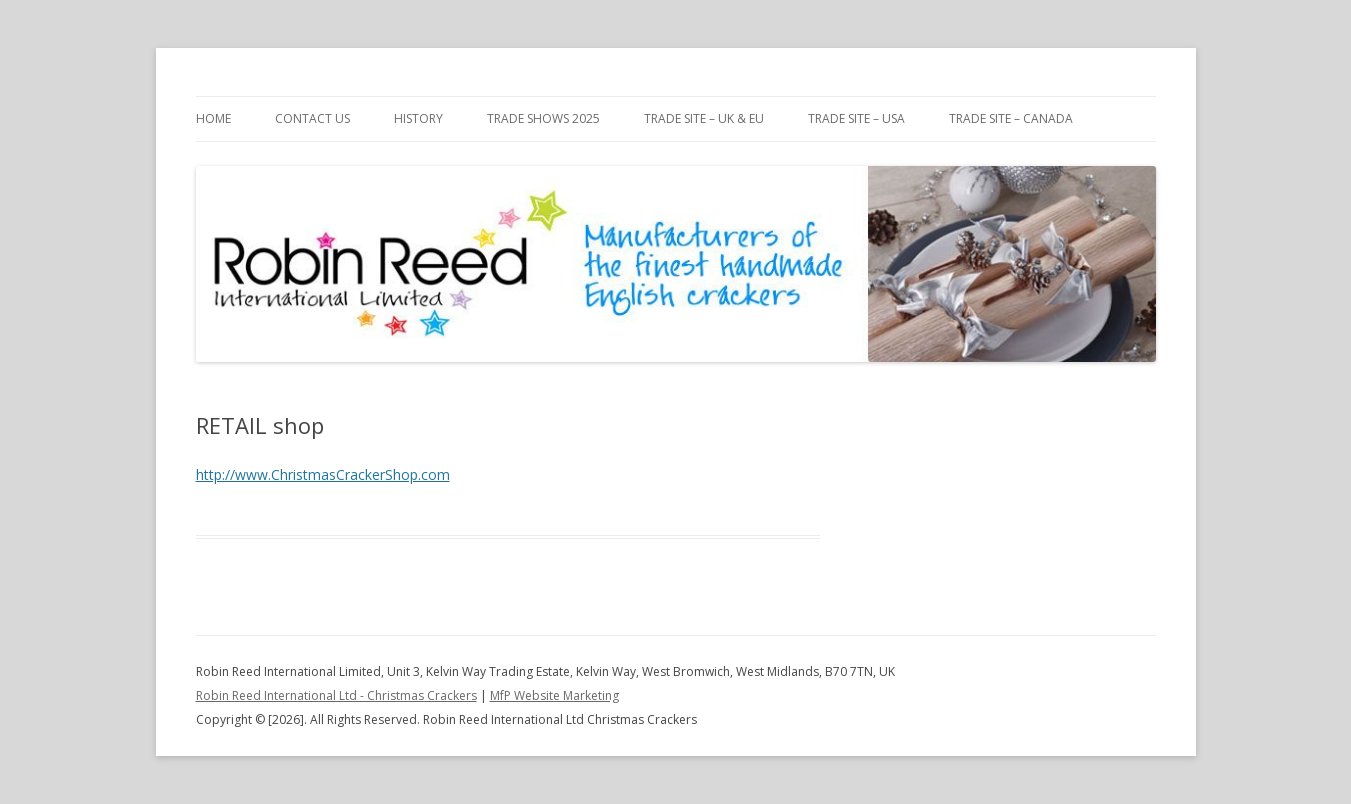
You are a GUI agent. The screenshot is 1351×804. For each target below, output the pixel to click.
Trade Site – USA (856, 118)
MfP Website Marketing (554, 695)
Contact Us (312, 118)
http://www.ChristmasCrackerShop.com (323, 474)
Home (213, 118)
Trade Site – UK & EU (704, 118)
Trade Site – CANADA (1011, 118)
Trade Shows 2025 (543, 118)
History (418, 118)
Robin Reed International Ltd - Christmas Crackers (336, 695)
